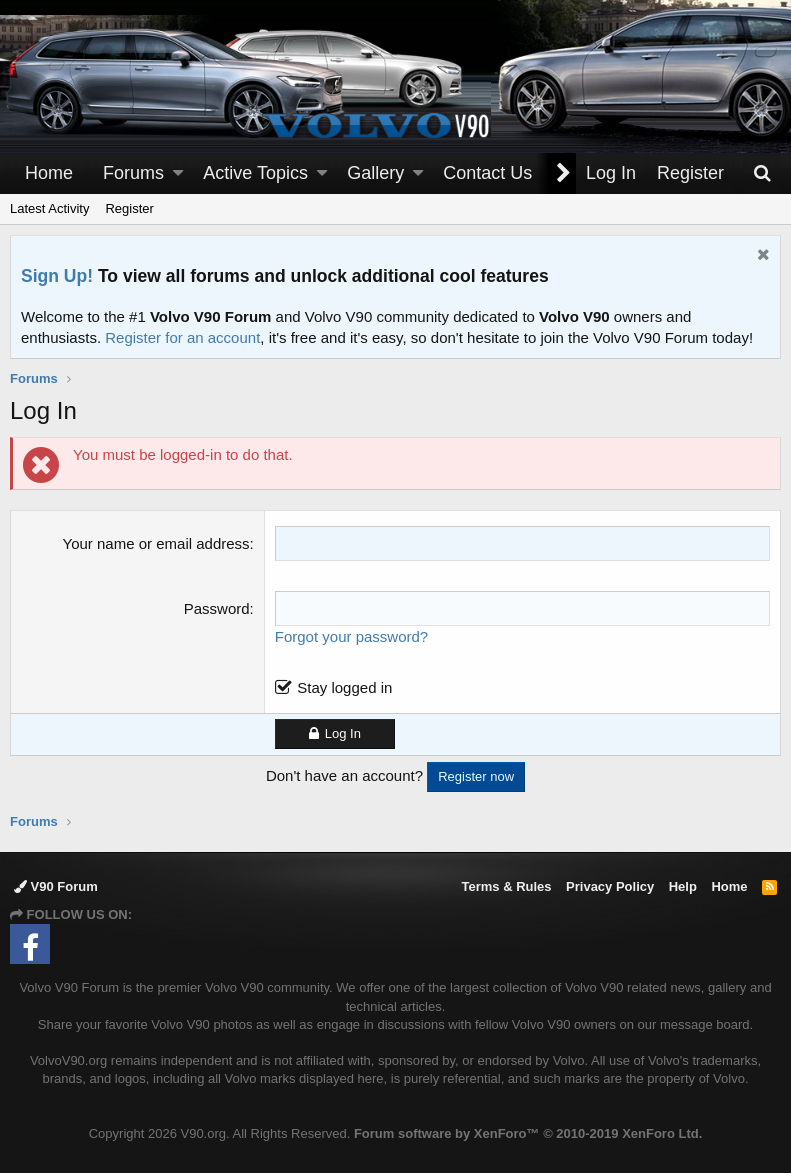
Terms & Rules (506, 886)
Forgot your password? (351, 636)
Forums (133, 173)
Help (683, 886)
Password (217, 608)
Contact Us (487, 173)
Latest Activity (49, 208)
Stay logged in (344, 687)
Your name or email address (156, 543)
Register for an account (182, 337)
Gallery (375, 173)
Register (129, 208)
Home (49, 173)
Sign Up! (57, 276)
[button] (178, 173)
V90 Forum (56, 886)
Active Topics (255, 173)
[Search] (762, 173)
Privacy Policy (610, 886)
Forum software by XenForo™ (528, 1133)
